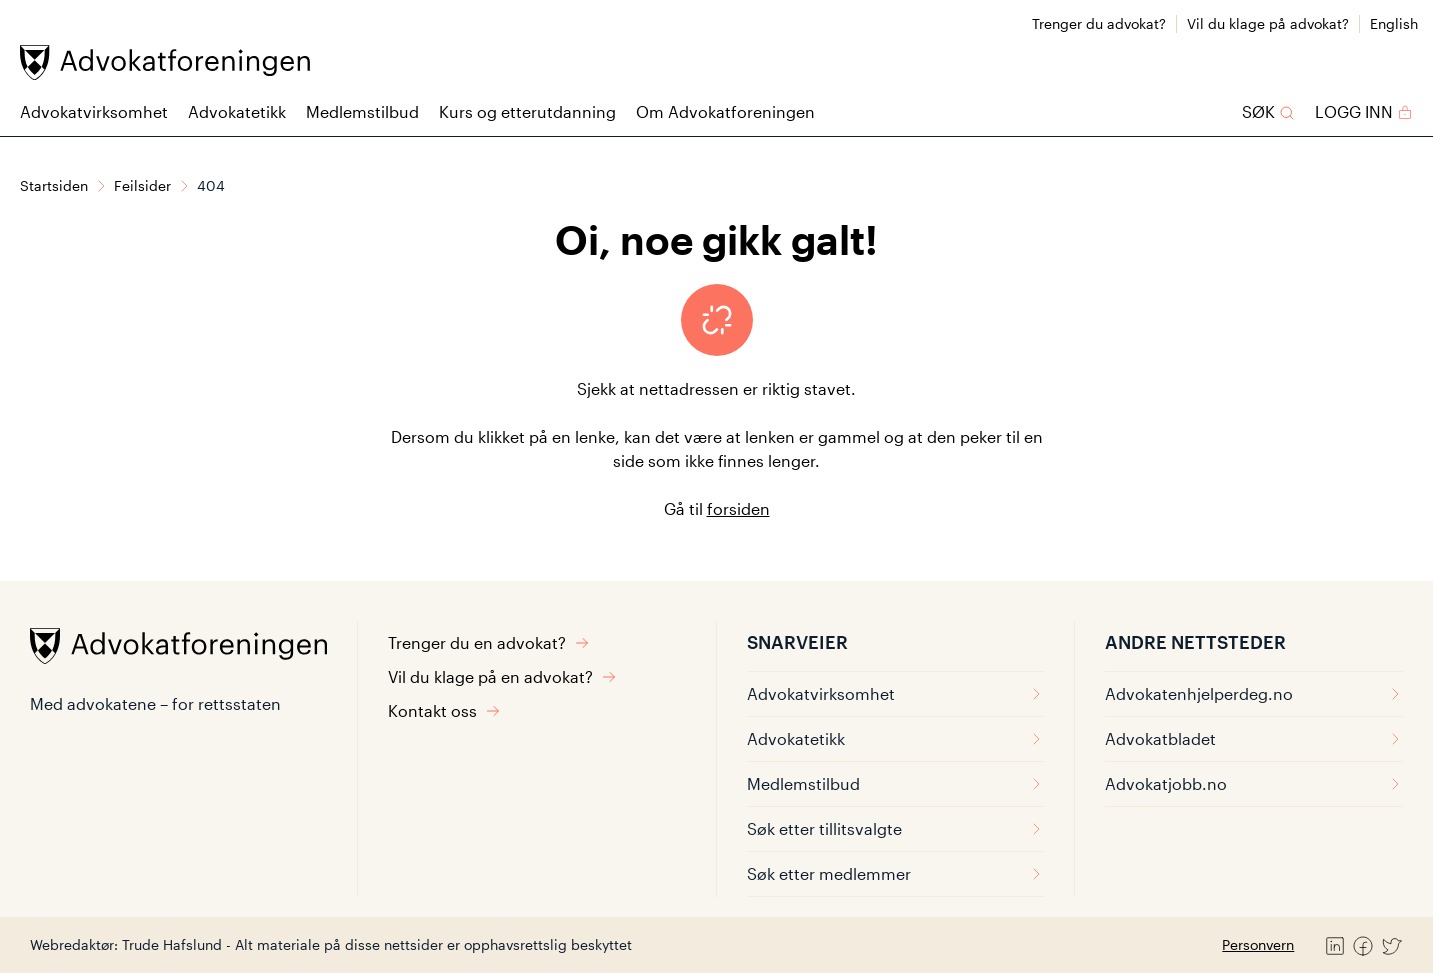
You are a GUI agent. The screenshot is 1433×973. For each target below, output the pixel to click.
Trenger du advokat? (1099, 23)
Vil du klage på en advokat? (502, 676)
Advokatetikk (237, 111)
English (1394, 23)
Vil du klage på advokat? (1268, 23)
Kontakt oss (444, 710)
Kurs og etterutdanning (527, 111)
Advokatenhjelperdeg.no (1254, 693)
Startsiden (54, 185)
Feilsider (142, 185)
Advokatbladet (1254, 738)
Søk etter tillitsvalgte (895, 828)
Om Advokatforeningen (725, 111)
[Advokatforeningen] (165, 62)
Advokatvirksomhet (94, 111)
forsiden (738, 508)
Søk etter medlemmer (895, 873)
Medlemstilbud (362, 111)
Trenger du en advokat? (489, 642)
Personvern (1258, 944)
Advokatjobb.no (1254, 783)
